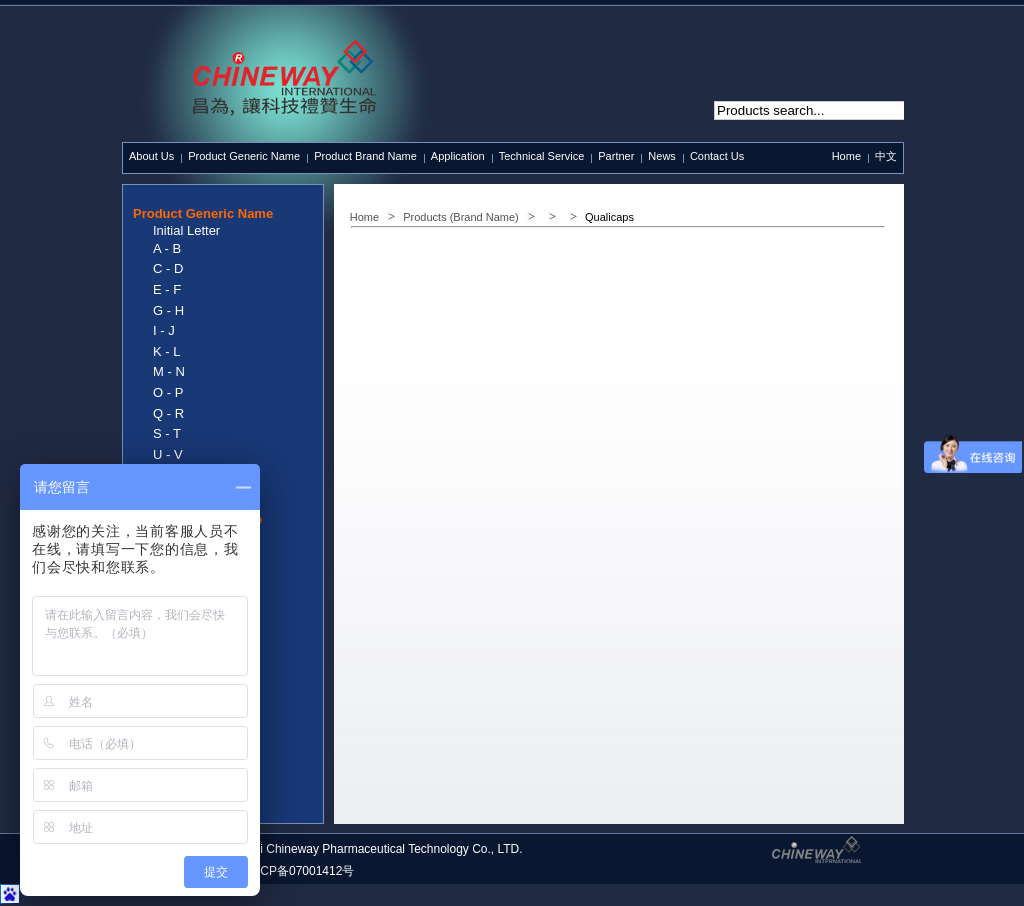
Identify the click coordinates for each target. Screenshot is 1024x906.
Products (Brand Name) (461, 217)
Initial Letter (186, 230)
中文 (886, 156)
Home (846, 156)
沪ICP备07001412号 (299, 871)
